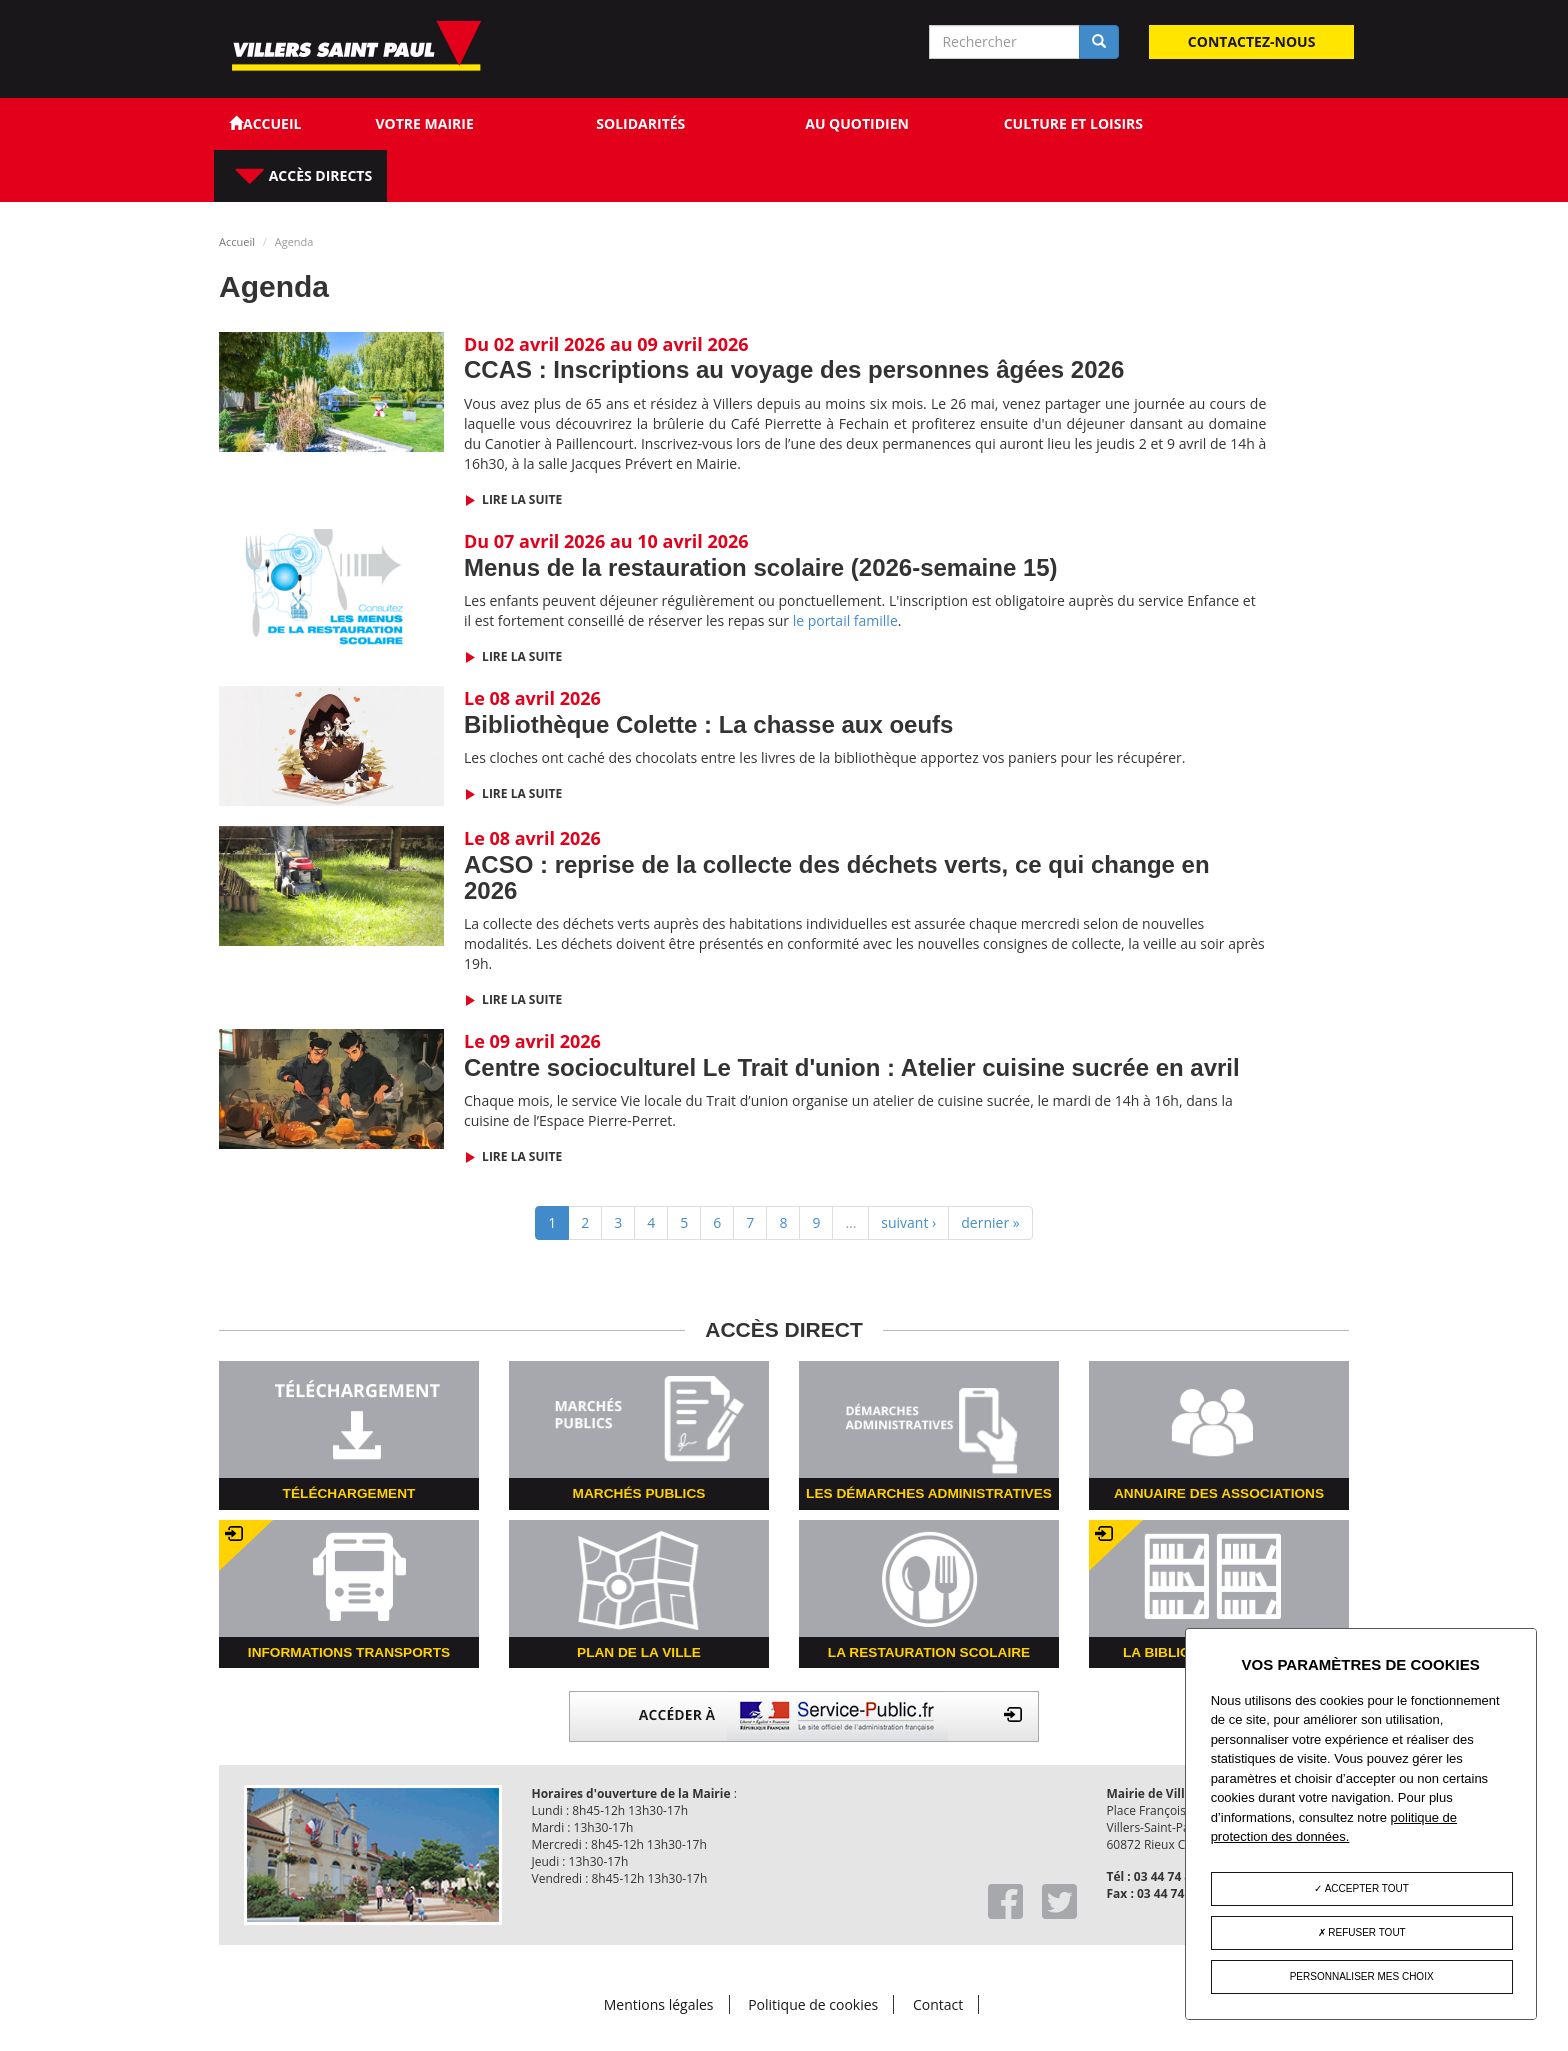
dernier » (990, 1222)
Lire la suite (520, 499)
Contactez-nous (1252, 41)
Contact (938, 2004)
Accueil (237, 241)
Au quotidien (857, 123)
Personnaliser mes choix (1362, 1976)
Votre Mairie (424, 123)
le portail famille (845, 620)
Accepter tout (1361, 1888)
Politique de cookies (813, 2004)
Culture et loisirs (1073, 123)
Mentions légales (659, 2004)
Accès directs (318, 175)
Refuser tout (1362, 1932)
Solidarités (640, 123)
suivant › (908, 1222)
